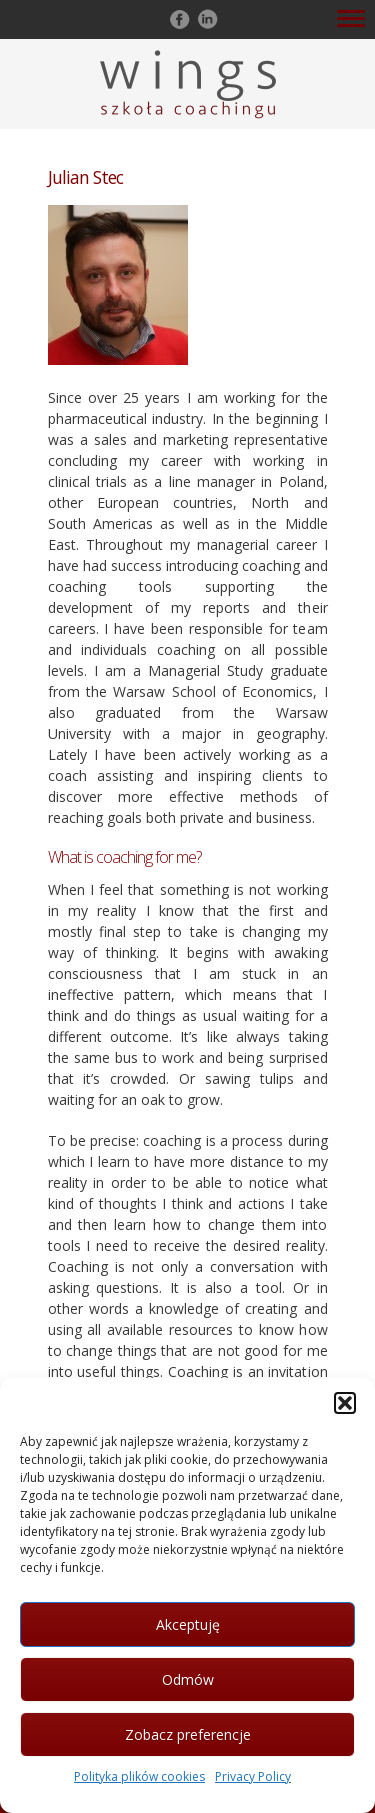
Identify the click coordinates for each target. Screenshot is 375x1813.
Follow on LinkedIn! (206, 19)
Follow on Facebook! (178, 19)
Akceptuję (188, 1624)
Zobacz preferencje (188, 1734)
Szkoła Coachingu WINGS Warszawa (188, 84)
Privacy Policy (253, 1776)
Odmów (188, 1679)
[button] (345, 1403)
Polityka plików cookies (139, 1776)
